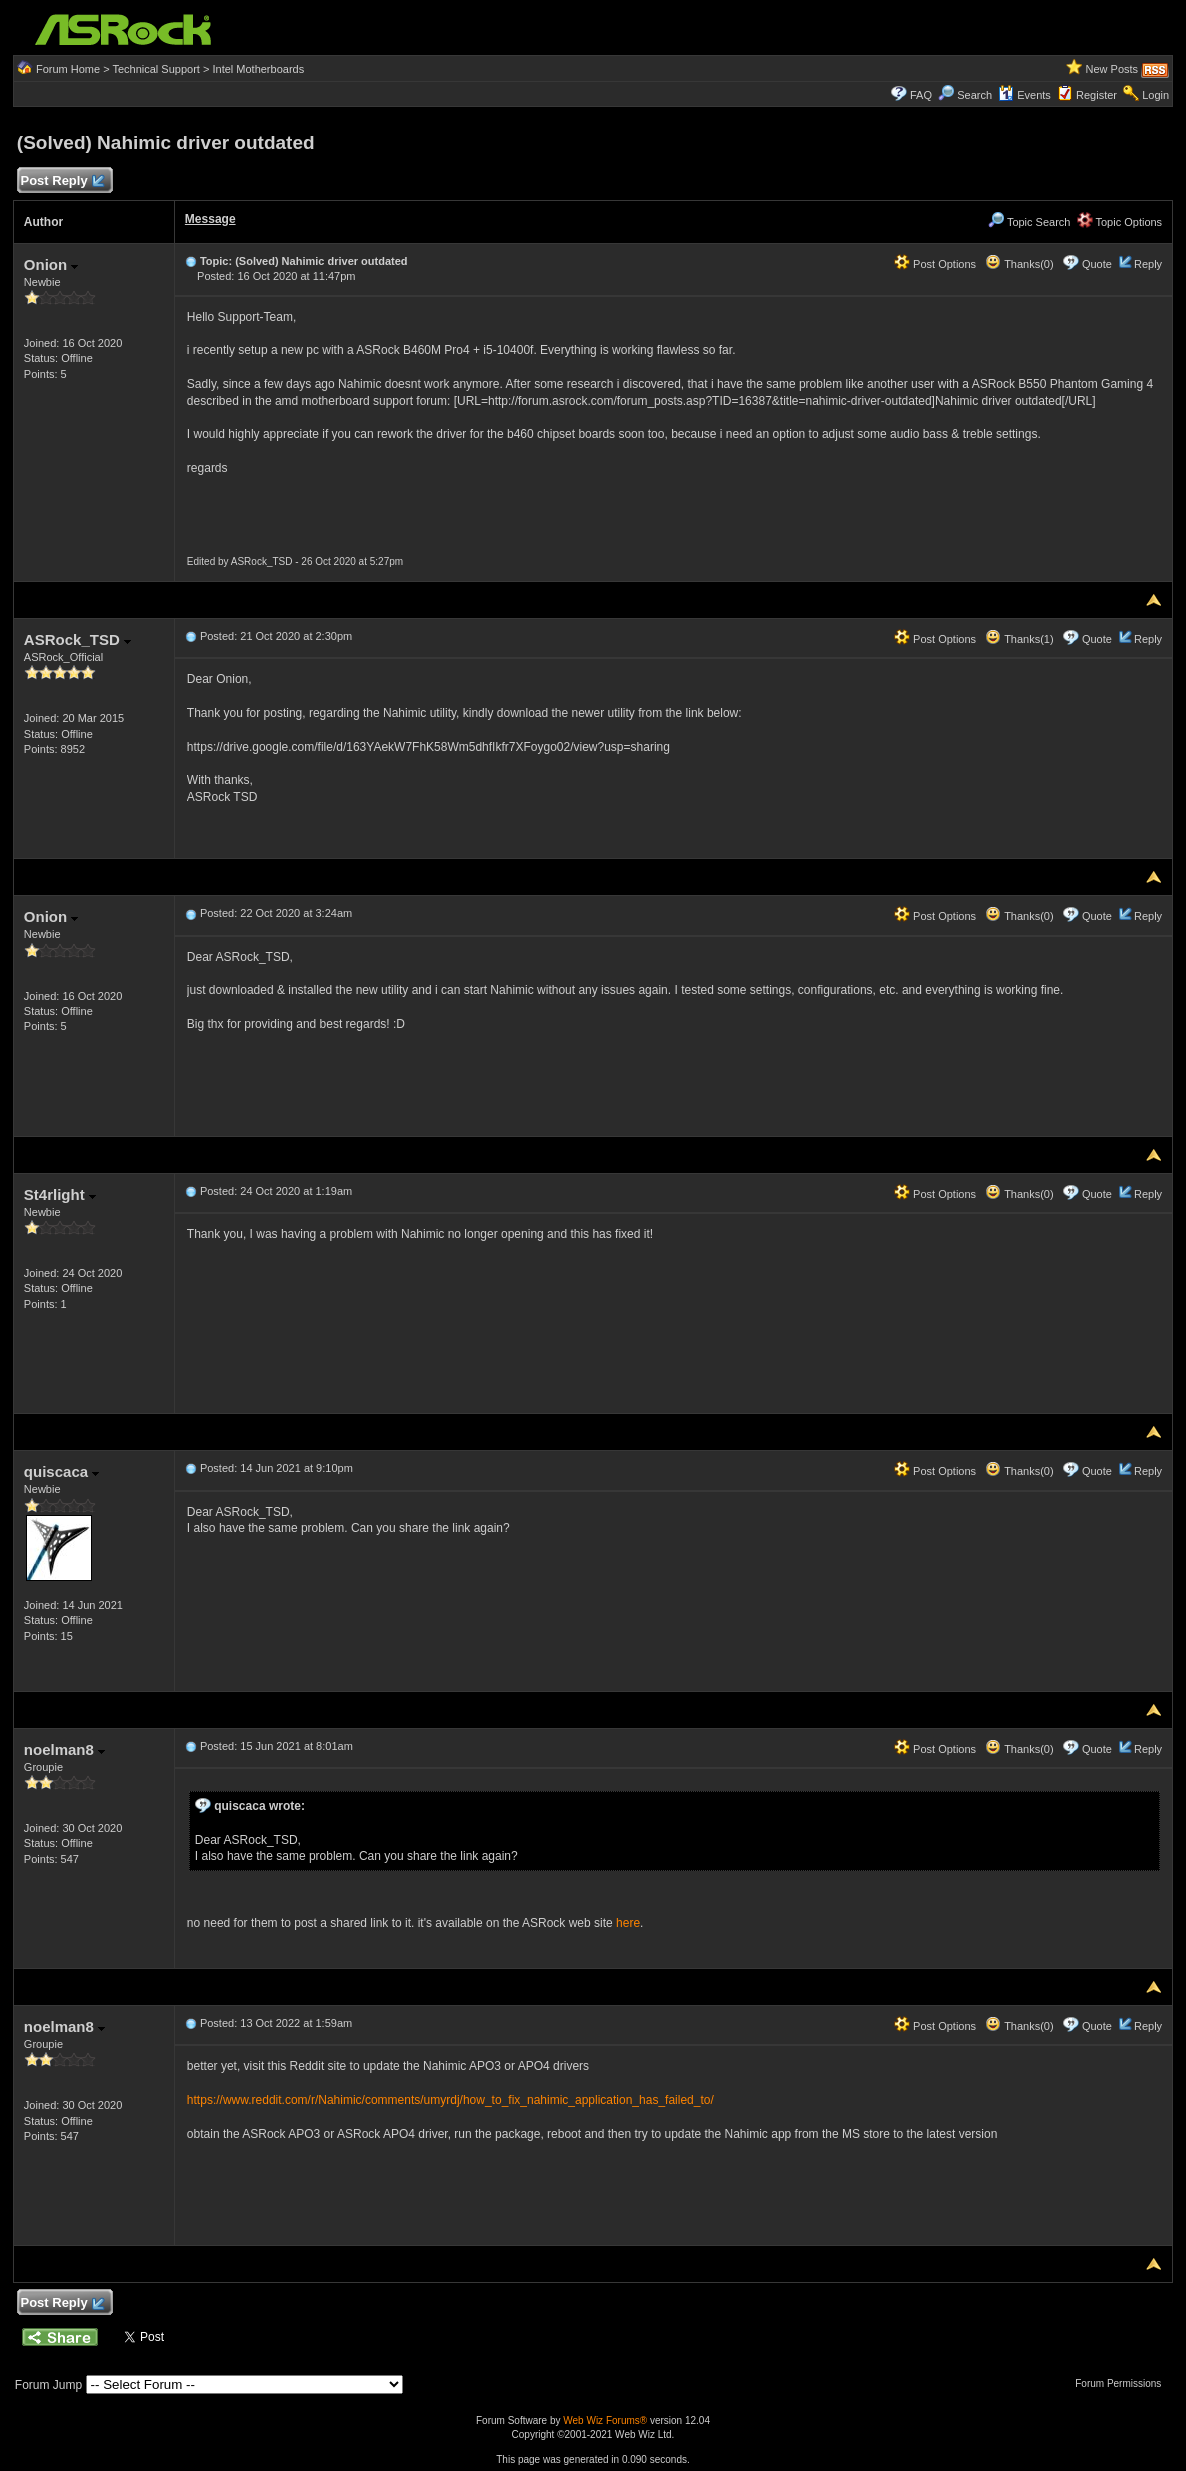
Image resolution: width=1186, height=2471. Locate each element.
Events (1024, 95)
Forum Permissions (1123, 2383)
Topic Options (1120, 222)
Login (1155, 95)
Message (210, 219)
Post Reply (62, 181)
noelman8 (64, 1749)
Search (974, 95)
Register (1096, 95)
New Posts (1111, 69)
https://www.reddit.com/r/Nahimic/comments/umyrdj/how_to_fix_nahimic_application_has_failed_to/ (450, 2100)
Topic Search (1029, 222)
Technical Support (155, 69)
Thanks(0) (1019, 264)
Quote (1097, 264)
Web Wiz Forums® (605, 2420)
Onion (51, 264)
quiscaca (61, 1471)
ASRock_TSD (77, 639)
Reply (1148, 264)
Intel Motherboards (258, 69)
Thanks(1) (1019, 639)
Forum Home (68, 69)
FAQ (921, 95)
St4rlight (60, 1194)
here (628, 1923)
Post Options (935, 264)
